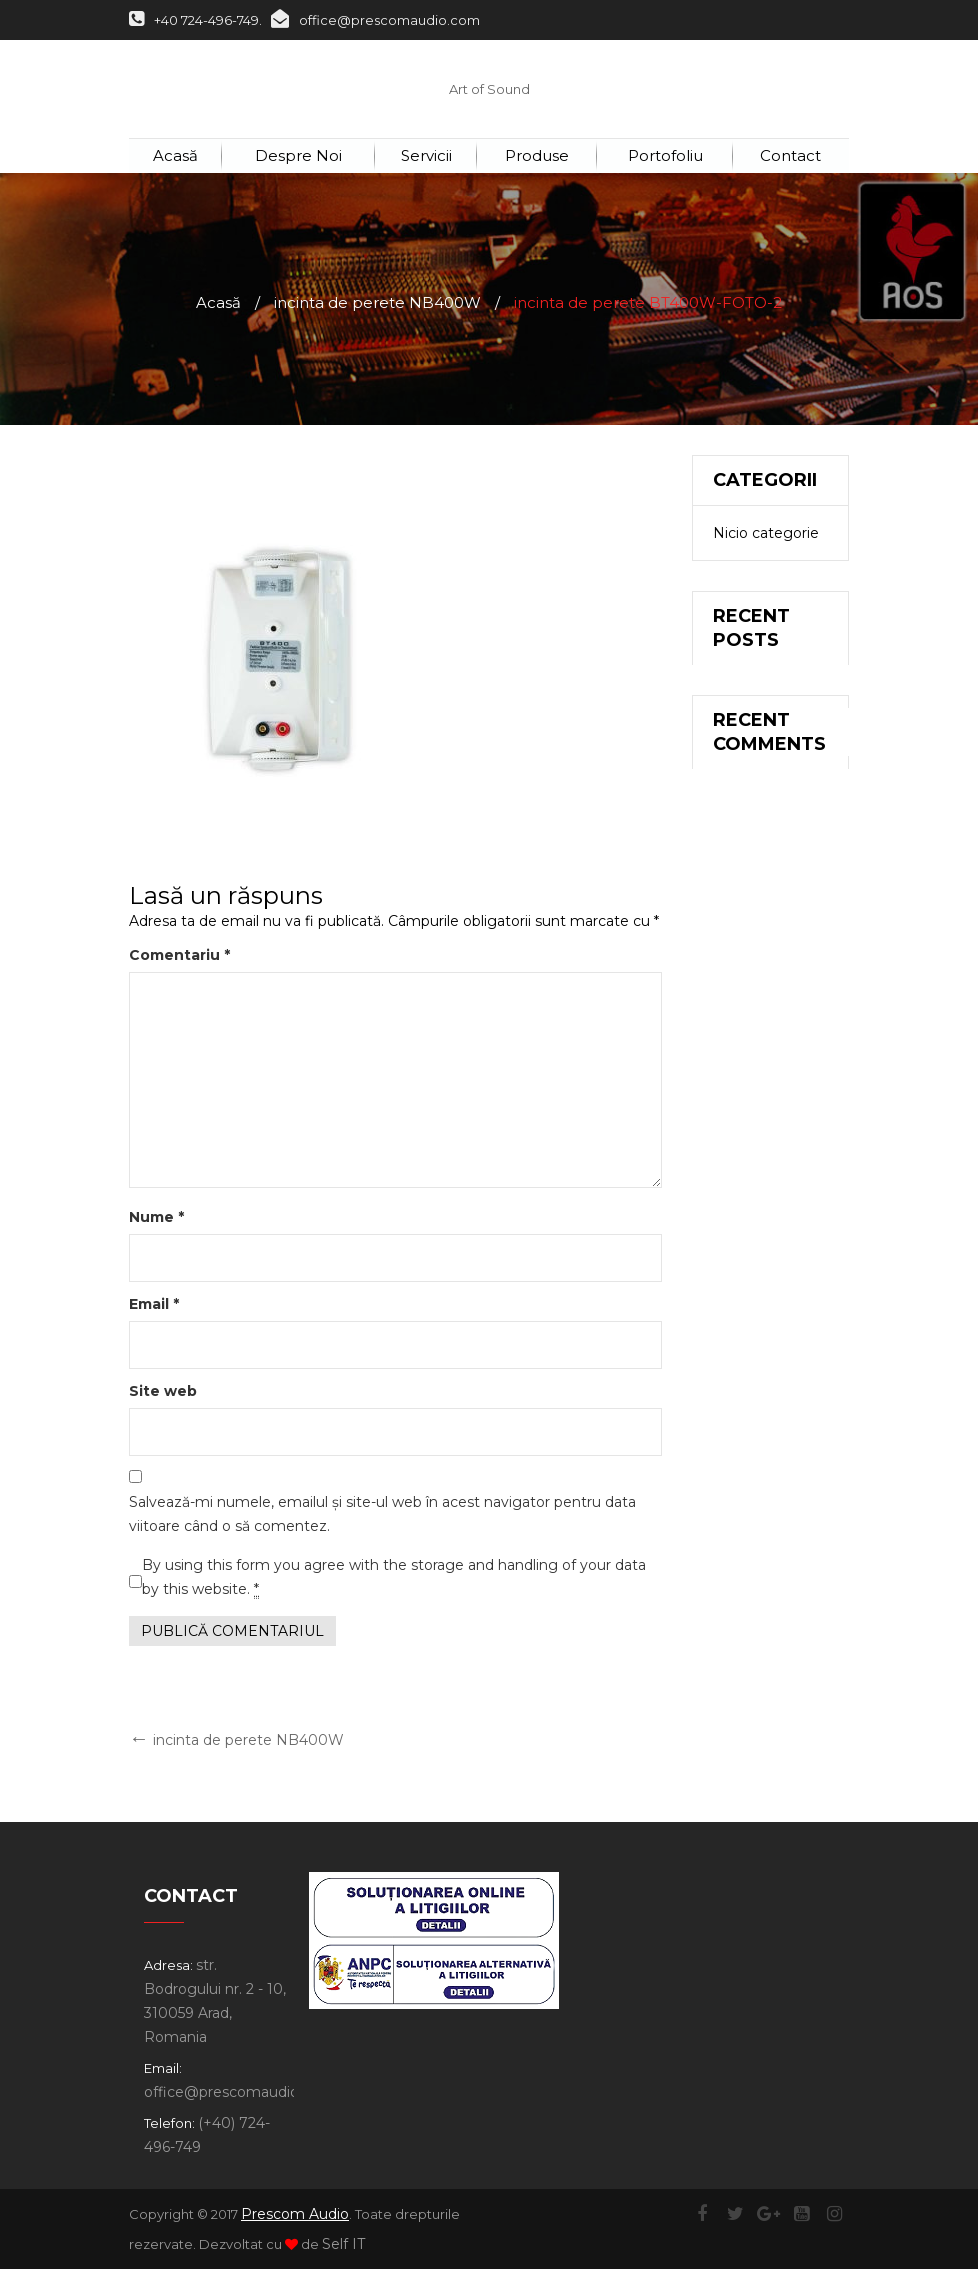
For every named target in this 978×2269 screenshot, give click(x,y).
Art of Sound (489, 89)
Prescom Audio (295, 2214)
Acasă (218, 302)
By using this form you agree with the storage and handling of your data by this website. (394, 1577)
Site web (163, 1391)
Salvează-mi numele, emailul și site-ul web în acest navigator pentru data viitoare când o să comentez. (382, 1514)
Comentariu (179, 955)
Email (154, 1304)
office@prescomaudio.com (375, 20)
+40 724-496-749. (195, 20)
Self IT (343, 2244)
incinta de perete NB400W (377, 302)
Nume (156, 1217)
